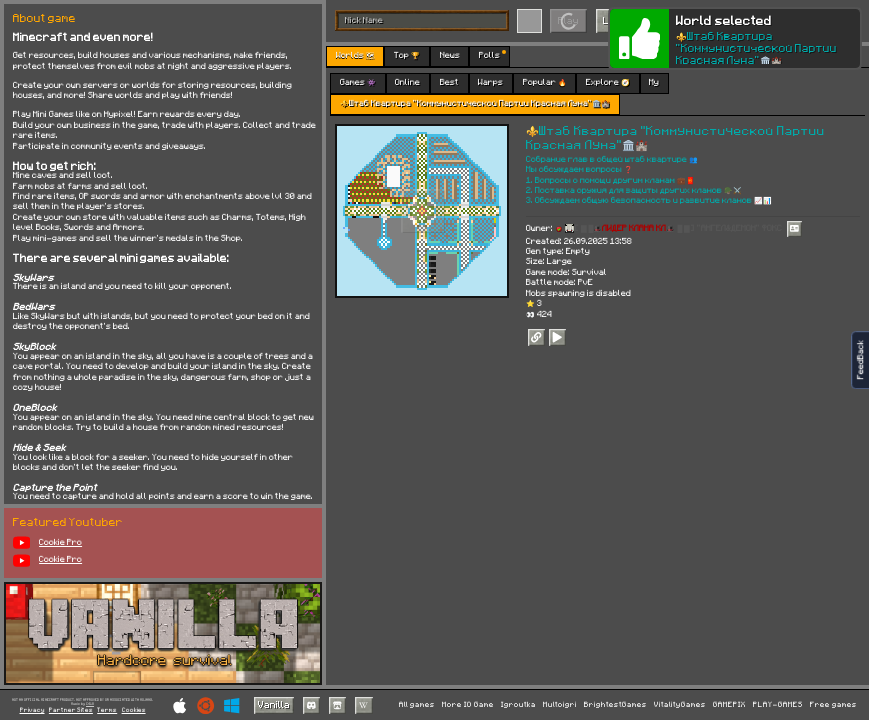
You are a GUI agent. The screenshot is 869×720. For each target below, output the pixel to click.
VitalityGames (680, 705)
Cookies (134, 710)
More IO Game (468, 705)
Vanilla (274, 704)
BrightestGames (615, 705)
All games (417, 705)
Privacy (32, 710)
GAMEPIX (729, 705)
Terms (107, 710)
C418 (90, 703)
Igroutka (518, 705)
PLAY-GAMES (778, 705)
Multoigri (560, 705)
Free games (833, 705)
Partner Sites (71, 710)
